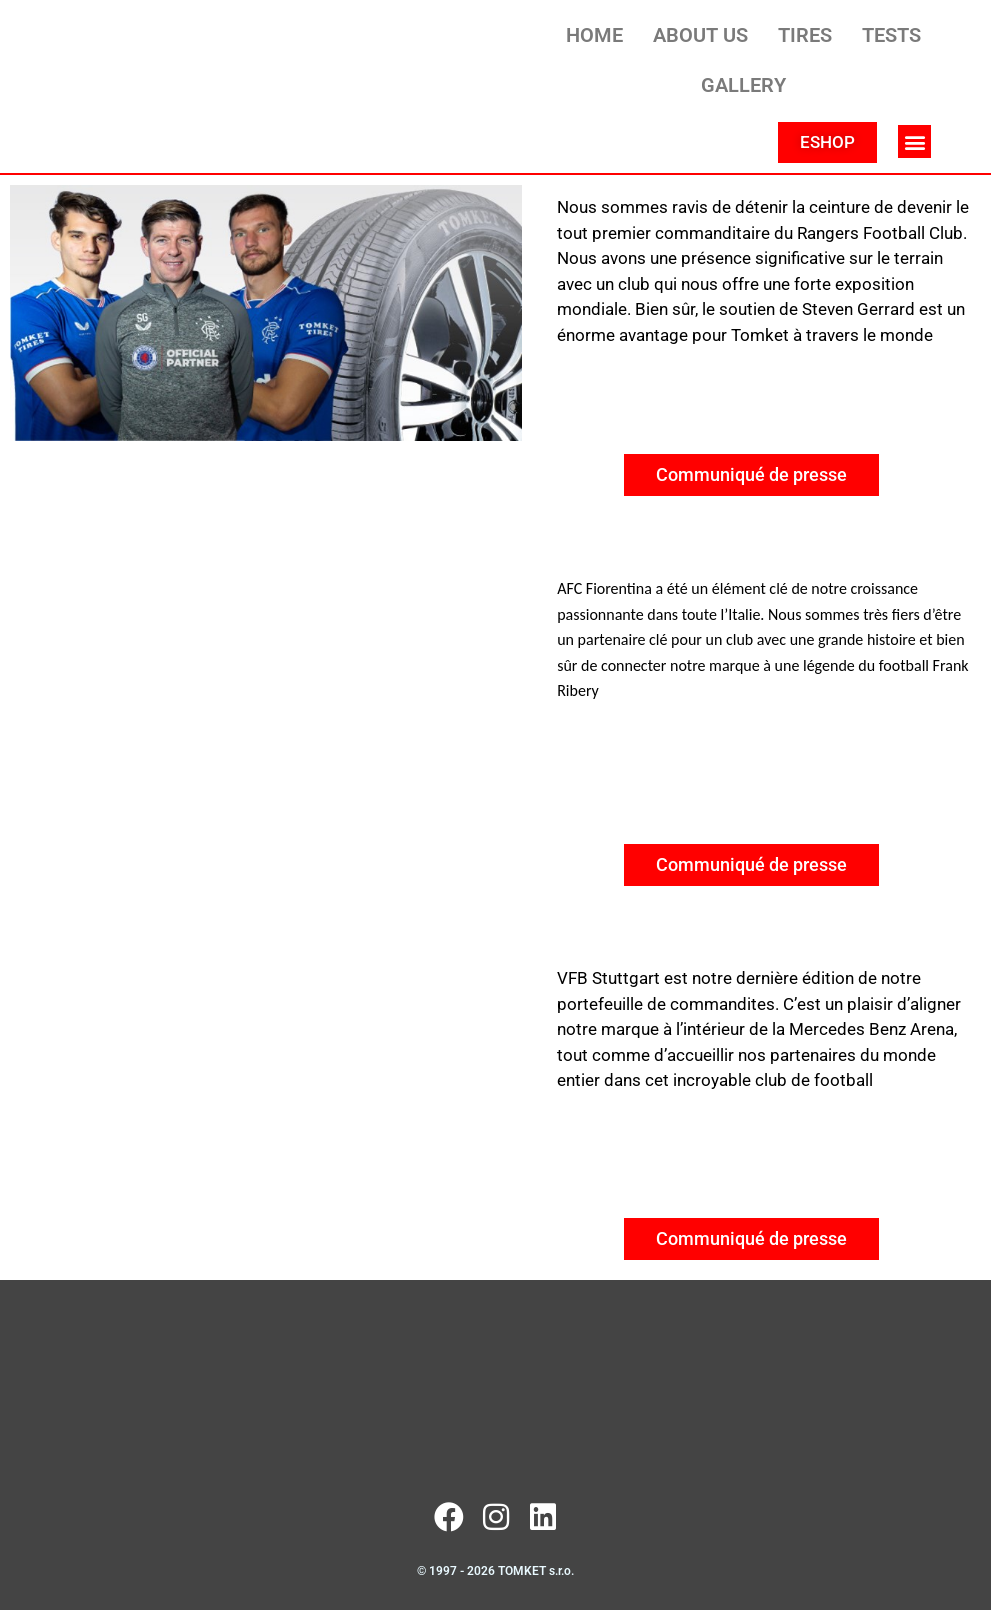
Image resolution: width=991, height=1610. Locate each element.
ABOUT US (700, 35)
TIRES (805, 35)
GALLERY (743, 85)
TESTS (891, 35)
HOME (594, 35)
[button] (914, 141)
